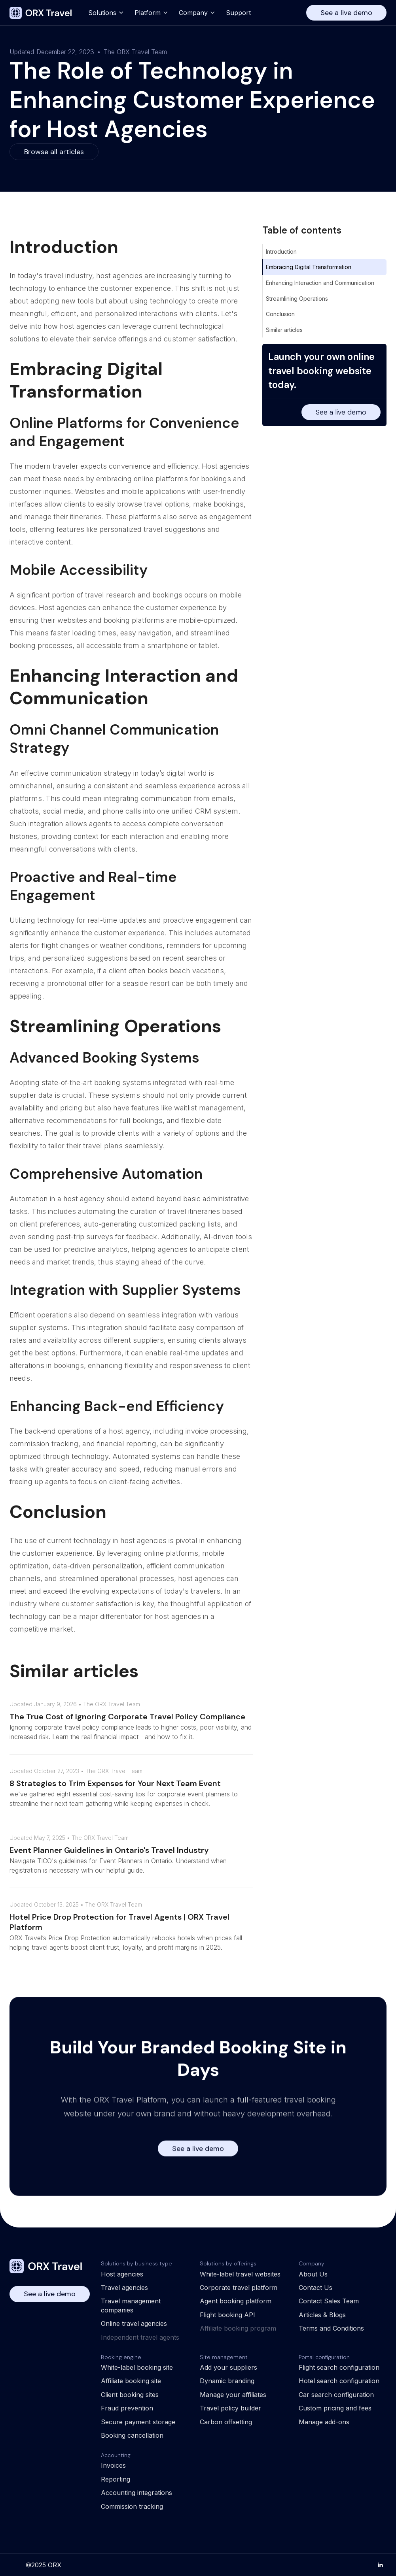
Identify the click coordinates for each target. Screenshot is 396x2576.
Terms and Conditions (331, 2328)
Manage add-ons (324, 2422)
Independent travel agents (140, 2337)
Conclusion (280, 314)
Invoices (113, 2465)
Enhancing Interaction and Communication (320, 282)
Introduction (281, 251)
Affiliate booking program (238, 2328)
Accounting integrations (136, 2493)
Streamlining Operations (297, 298)
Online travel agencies (134, 2323)
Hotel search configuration (339, 2381)
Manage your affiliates (233, 2395)
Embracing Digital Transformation (308, 267)
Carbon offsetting (226, 2422)
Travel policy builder (230, 2408)
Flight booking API (227, 2315)
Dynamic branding (227, 2381)
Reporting (115, 2479)
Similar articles (284, 329)
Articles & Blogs (322, 2315)
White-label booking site (137, 2367)
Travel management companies (131, 2305)
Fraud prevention (127, 2408)
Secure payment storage (138, 2422)
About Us (313, 2274)
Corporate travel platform (238, 2287)
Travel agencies (124, 2287)
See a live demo (346, 12)
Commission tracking (132, 2506)
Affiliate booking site (131, 2381)
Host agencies (122, 2274)
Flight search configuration (339, 2367)
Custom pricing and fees (335, 2408)
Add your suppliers (228, 2367)
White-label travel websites (240, 2274)
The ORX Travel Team (135, 52)
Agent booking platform (235, 2301)
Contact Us (315, 2287)
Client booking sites (130, 2395)
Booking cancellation (132, 2435)
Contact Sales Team (329, 2301)
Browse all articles (54, 151)
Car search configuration (336, 2395)
